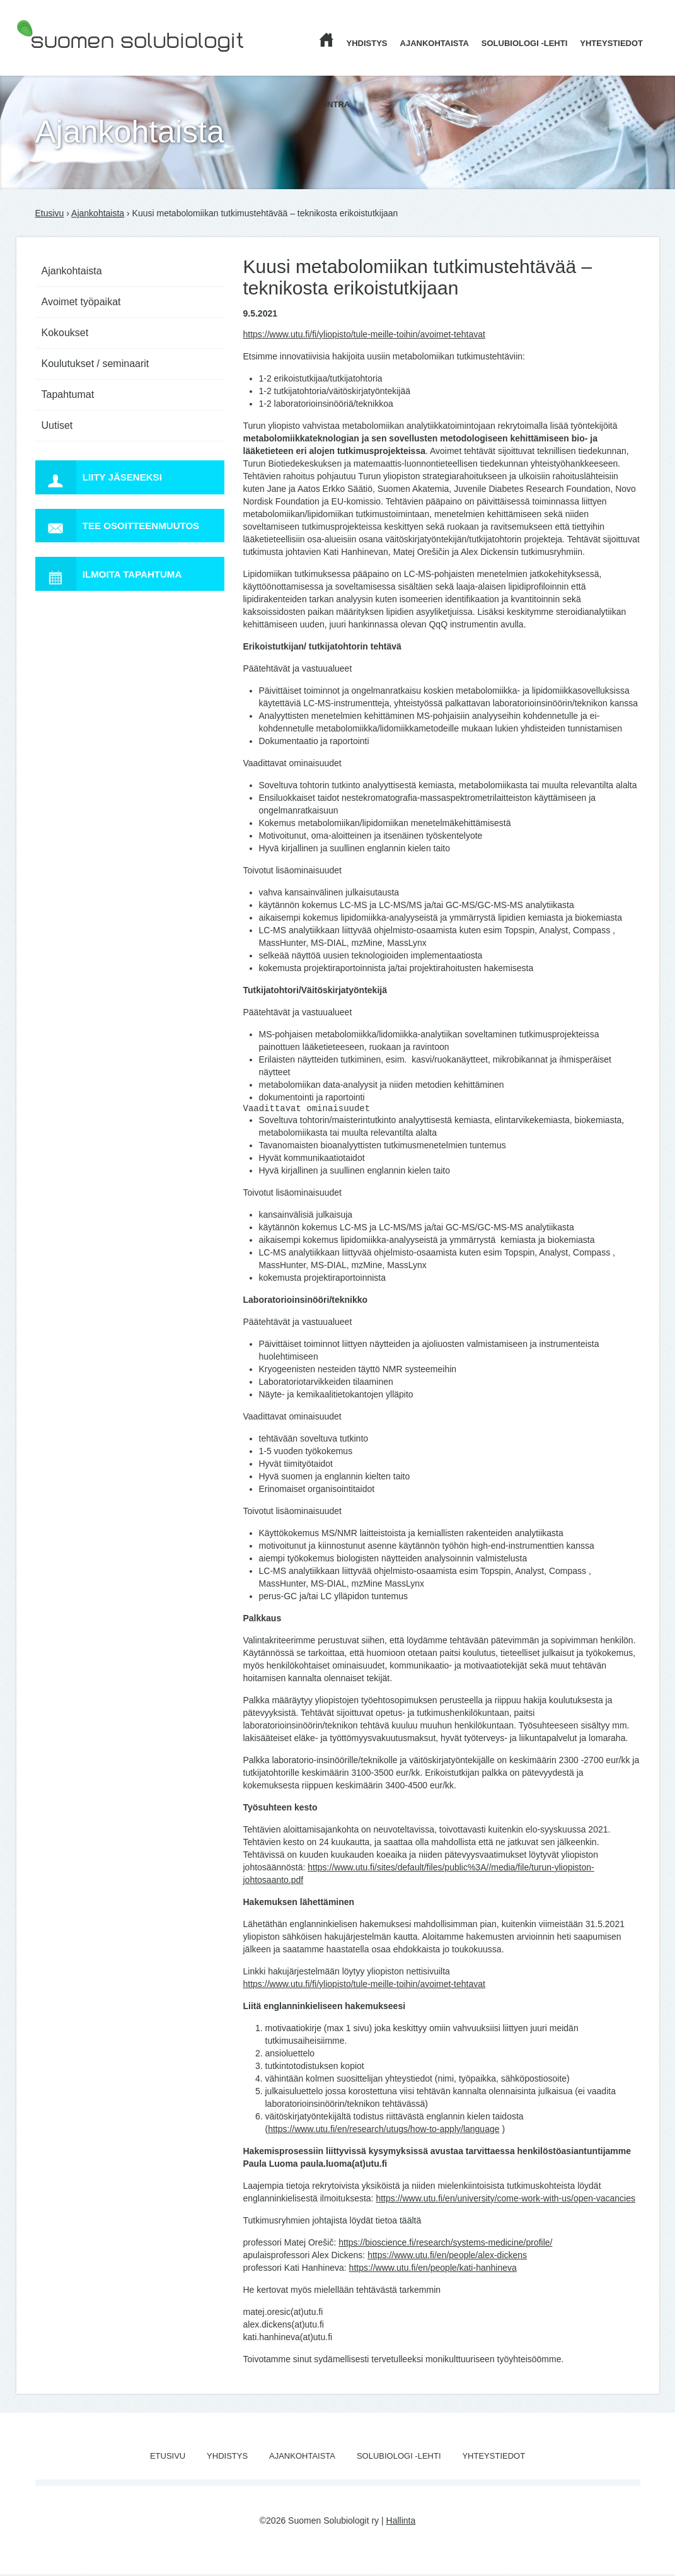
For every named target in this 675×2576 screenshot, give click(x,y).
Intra (337, 104)
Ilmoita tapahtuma (113, 580)
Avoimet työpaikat (81, 301)
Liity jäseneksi (102, 478)
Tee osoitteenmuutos (122, 529)
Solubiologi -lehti (525, 43)
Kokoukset (65, 332)
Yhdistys (367, 43)
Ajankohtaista (434, 43)
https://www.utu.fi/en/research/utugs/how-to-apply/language (383, 2131)
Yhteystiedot (611, 43)
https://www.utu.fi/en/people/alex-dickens (447, 2257)
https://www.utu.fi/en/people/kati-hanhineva (433, 2269)
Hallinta (401, 2522)
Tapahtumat (68, 394)
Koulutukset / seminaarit (95, 363)
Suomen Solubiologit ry (61, 60)
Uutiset (57, 425)
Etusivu (49, 213)
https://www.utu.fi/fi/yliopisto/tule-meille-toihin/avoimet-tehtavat (364, 334)
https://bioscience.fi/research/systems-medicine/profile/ (445, 2244)
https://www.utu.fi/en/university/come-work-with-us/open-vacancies (505, 2200)
